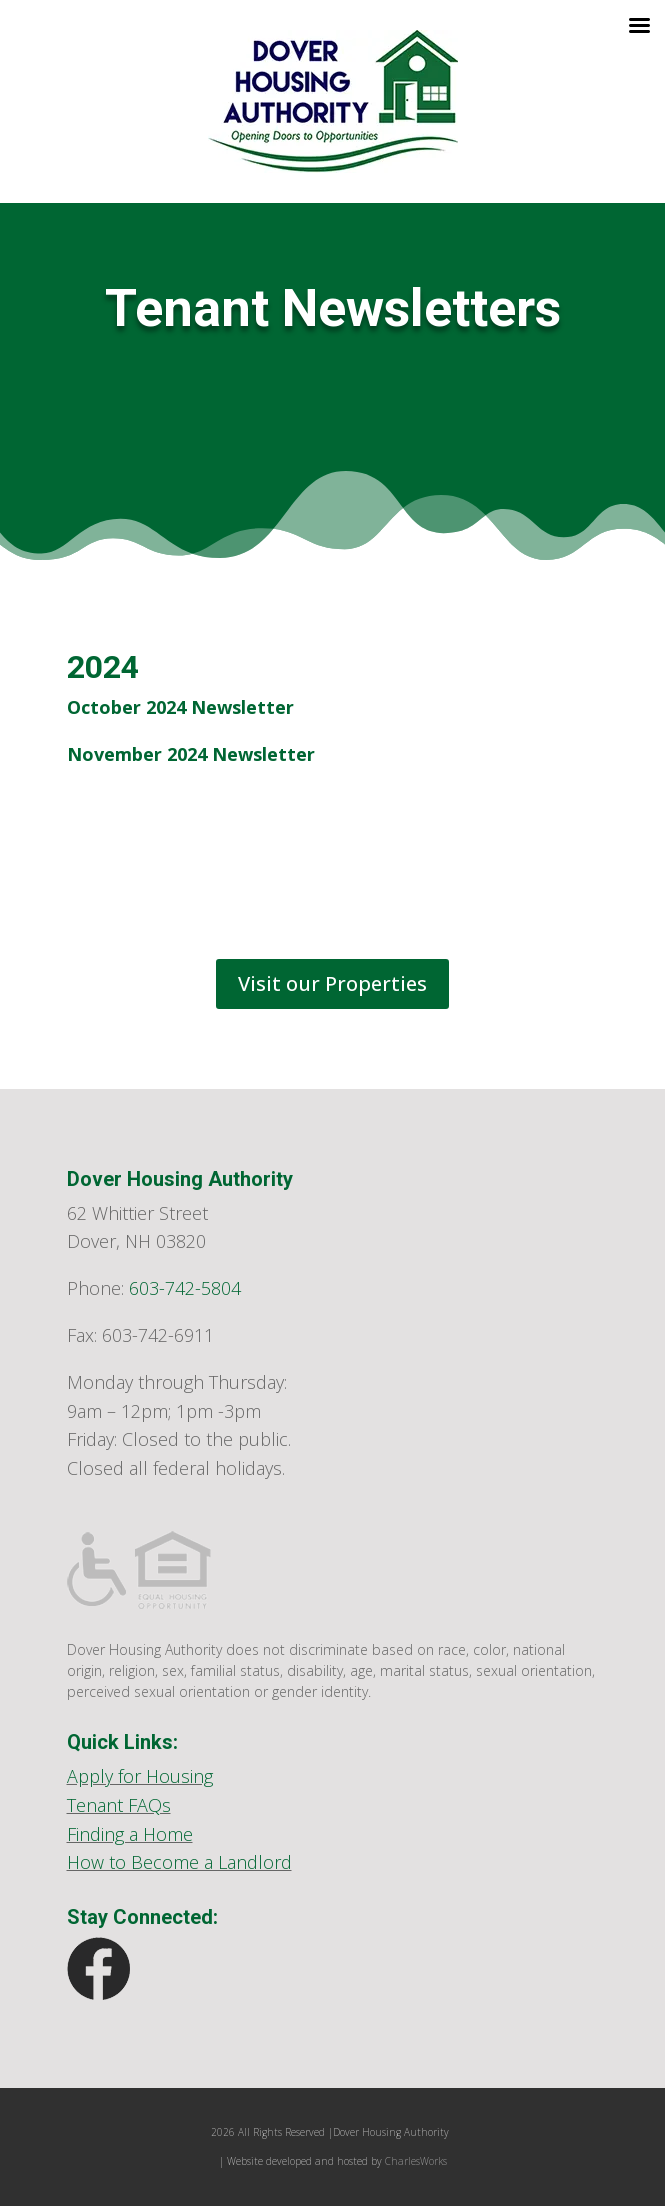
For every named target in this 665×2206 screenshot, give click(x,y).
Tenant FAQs (119, 1805)
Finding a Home (130, 1834)
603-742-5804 (185, 1288)
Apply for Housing (140, 1776)
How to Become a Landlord (179, 1862)
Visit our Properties (332, 983)
